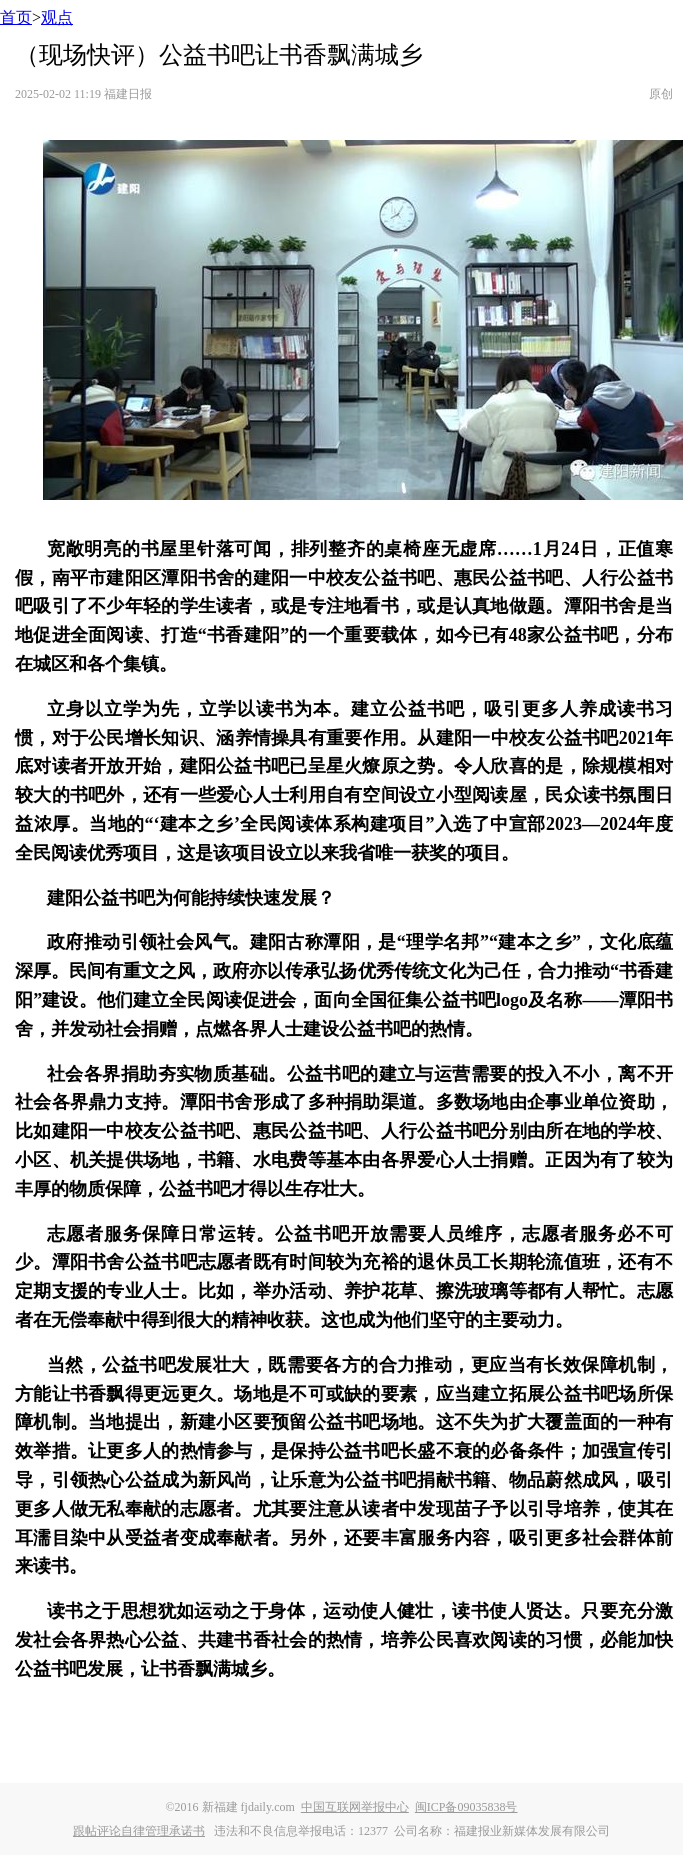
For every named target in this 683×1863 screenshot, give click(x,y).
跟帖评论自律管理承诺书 (139, 1831)
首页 (16, 17)
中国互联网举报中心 (355, 1807)
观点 (57, 17)
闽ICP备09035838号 (466, 1807)
